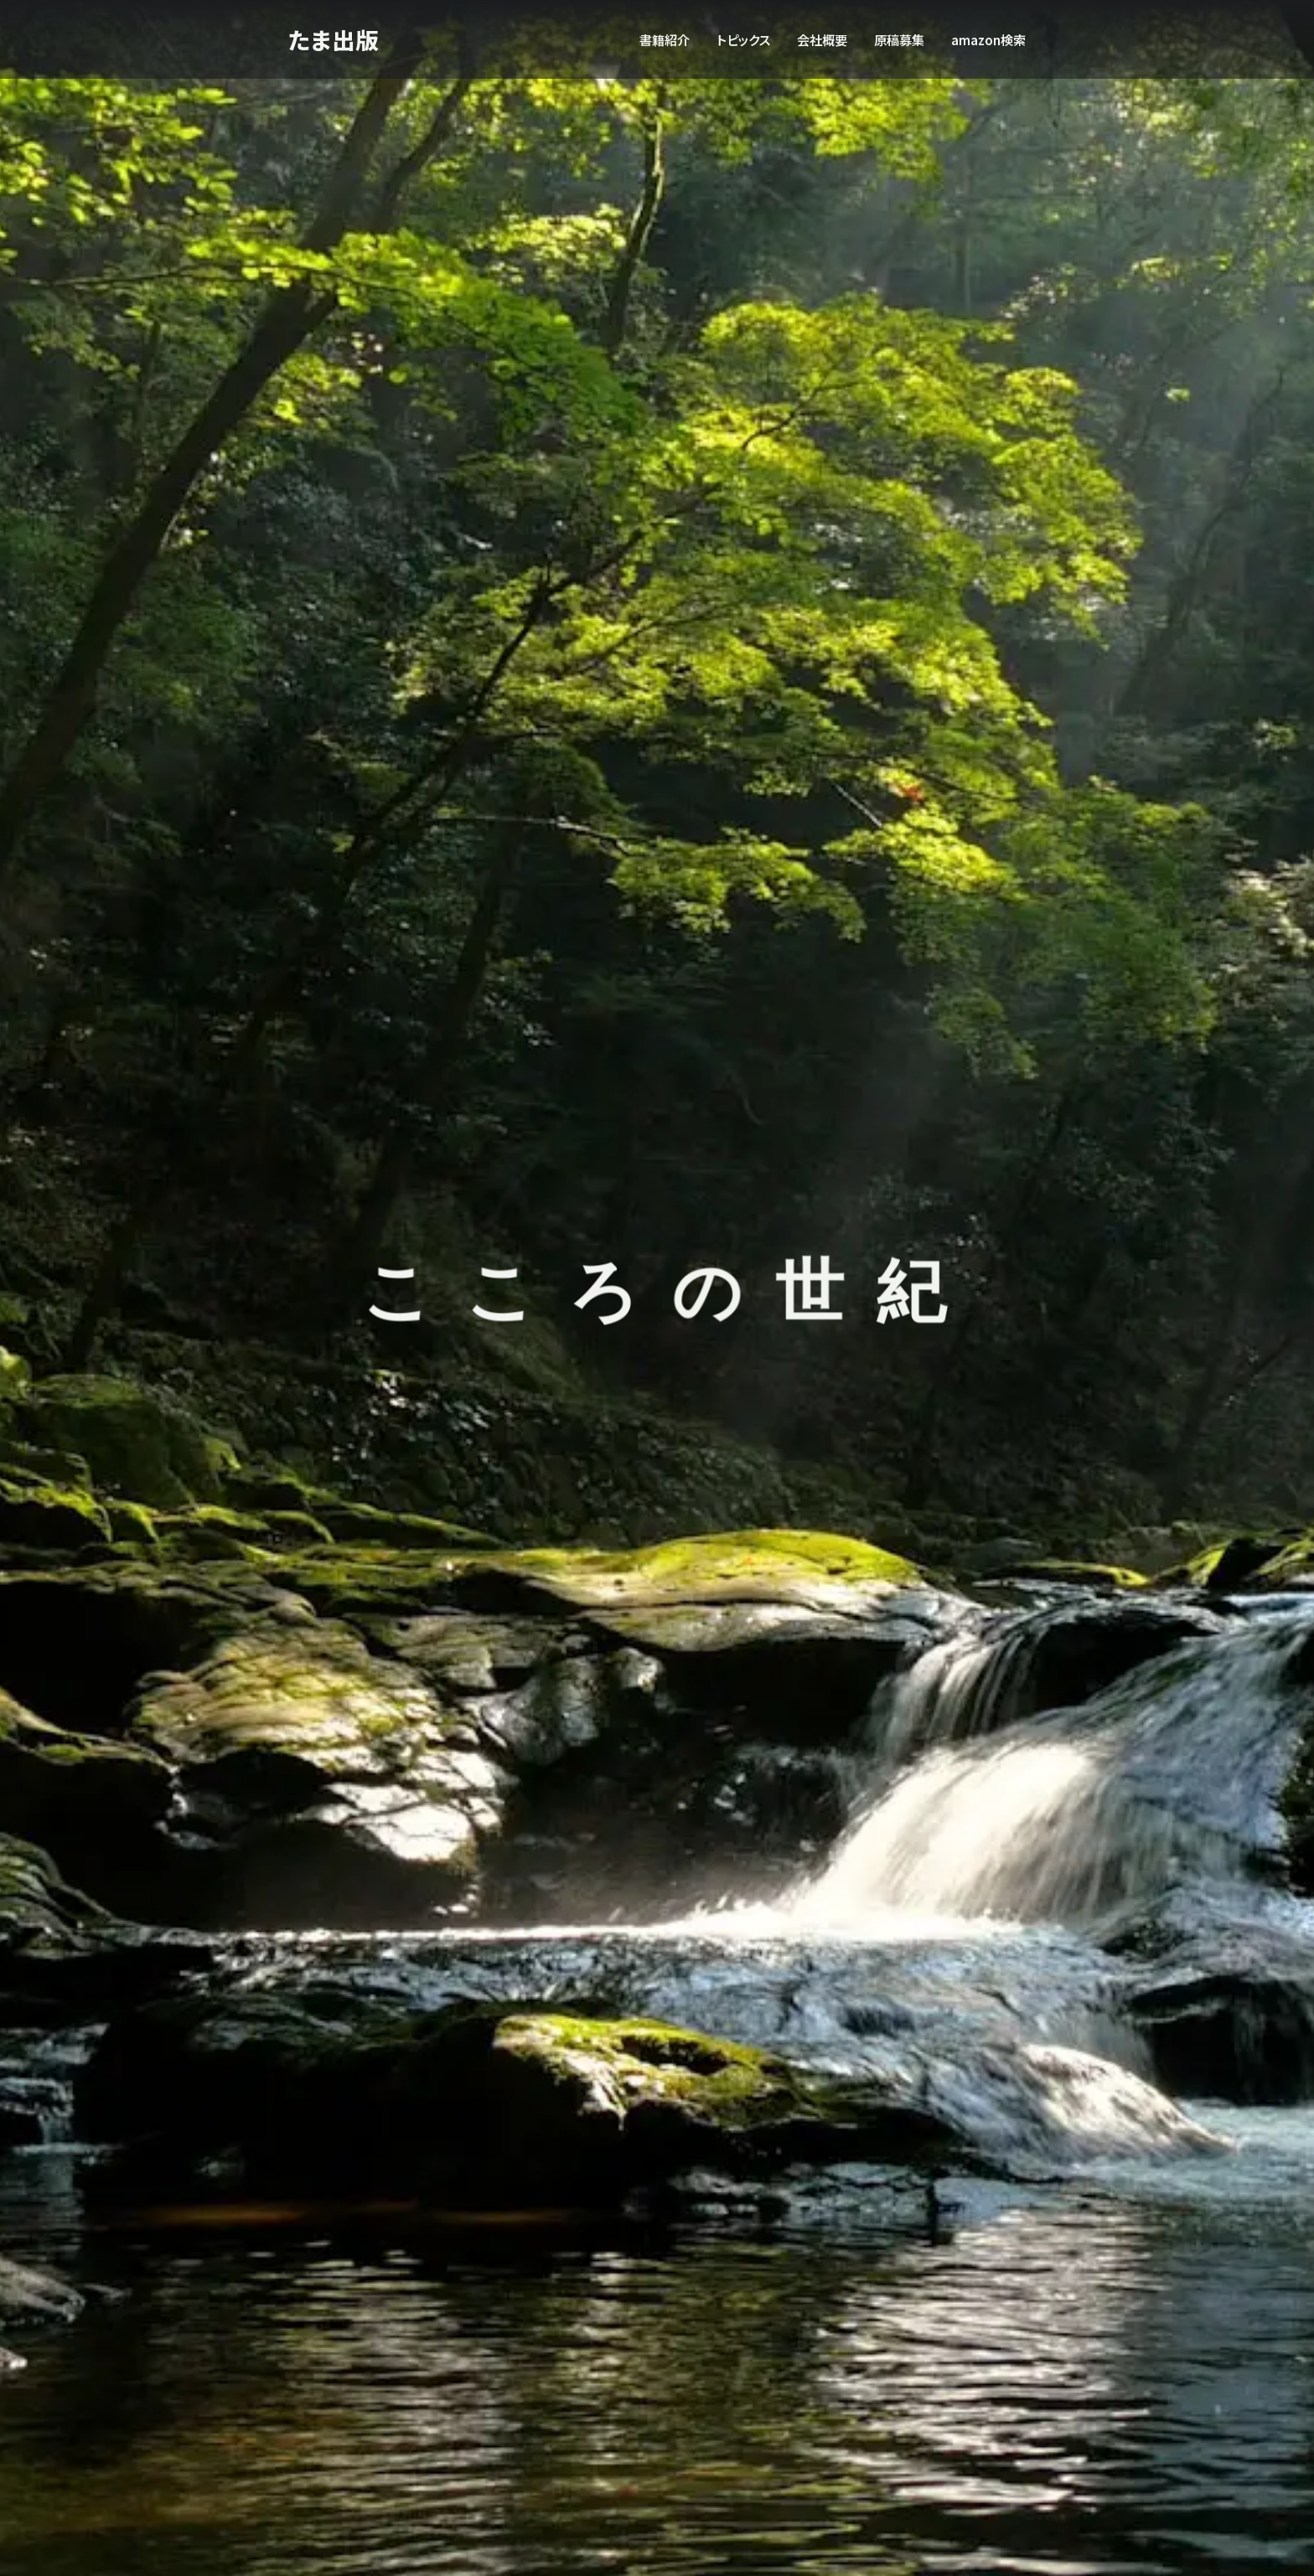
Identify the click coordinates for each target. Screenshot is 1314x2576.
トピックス (743, 39)
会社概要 (822, 39)
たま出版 (335, 39)
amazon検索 (988, 39)
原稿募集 (899, 39)
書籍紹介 (664, 39)
